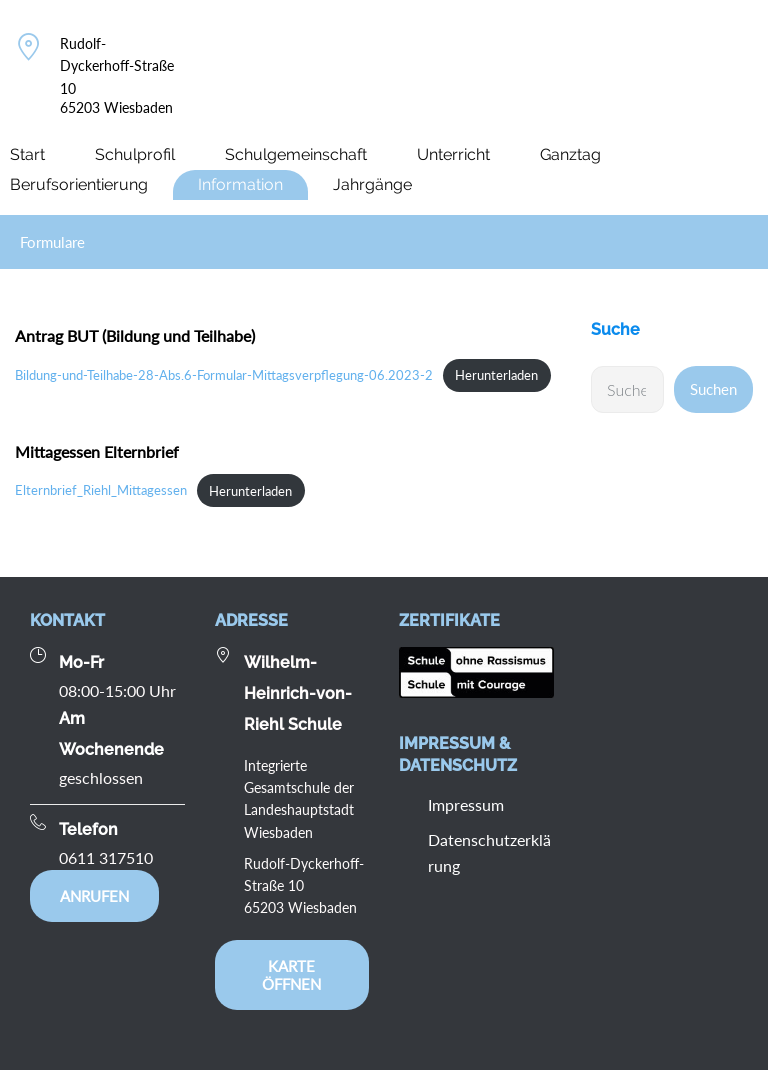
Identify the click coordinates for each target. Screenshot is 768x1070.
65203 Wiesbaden (116, 107)
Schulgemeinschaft (296, 154)
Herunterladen (496, 375)
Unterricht (453, 154)
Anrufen (94, 896)
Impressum (466, 804)
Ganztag (570, 154)
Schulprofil (135, 154)
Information (240, 184)
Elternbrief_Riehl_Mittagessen (101, 491)
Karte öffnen (291, 975)
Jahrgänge (372, 184)
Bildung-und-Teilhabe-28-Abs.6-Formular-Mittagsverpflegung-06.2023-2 (224, 375)
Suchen (713, 389)
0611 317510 (106, 857)
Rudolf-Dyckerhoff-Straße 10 (117, 66)
